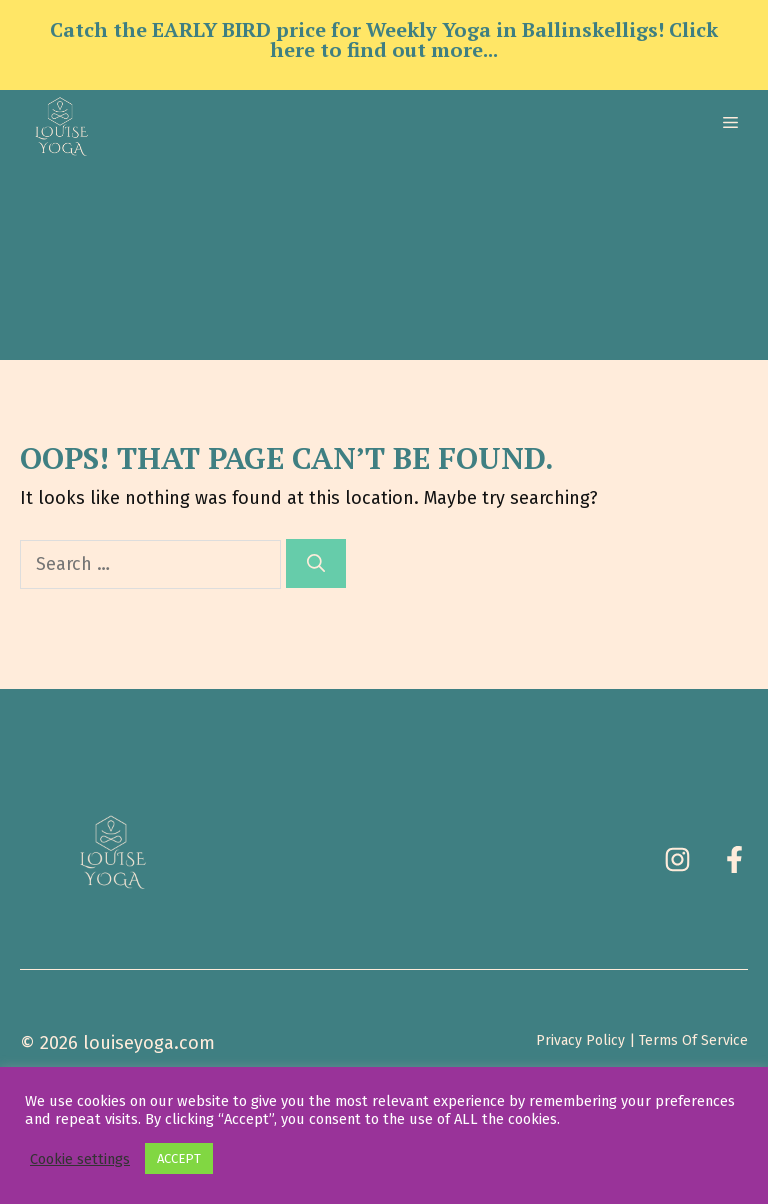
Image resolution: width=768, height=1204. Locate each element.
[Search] (316, 563)
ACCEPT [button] (179, 1158)
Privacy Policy (580, 1040)
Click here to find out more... (494, 39)
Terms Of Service (693, 1040)
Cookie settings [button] (80, 1159)
